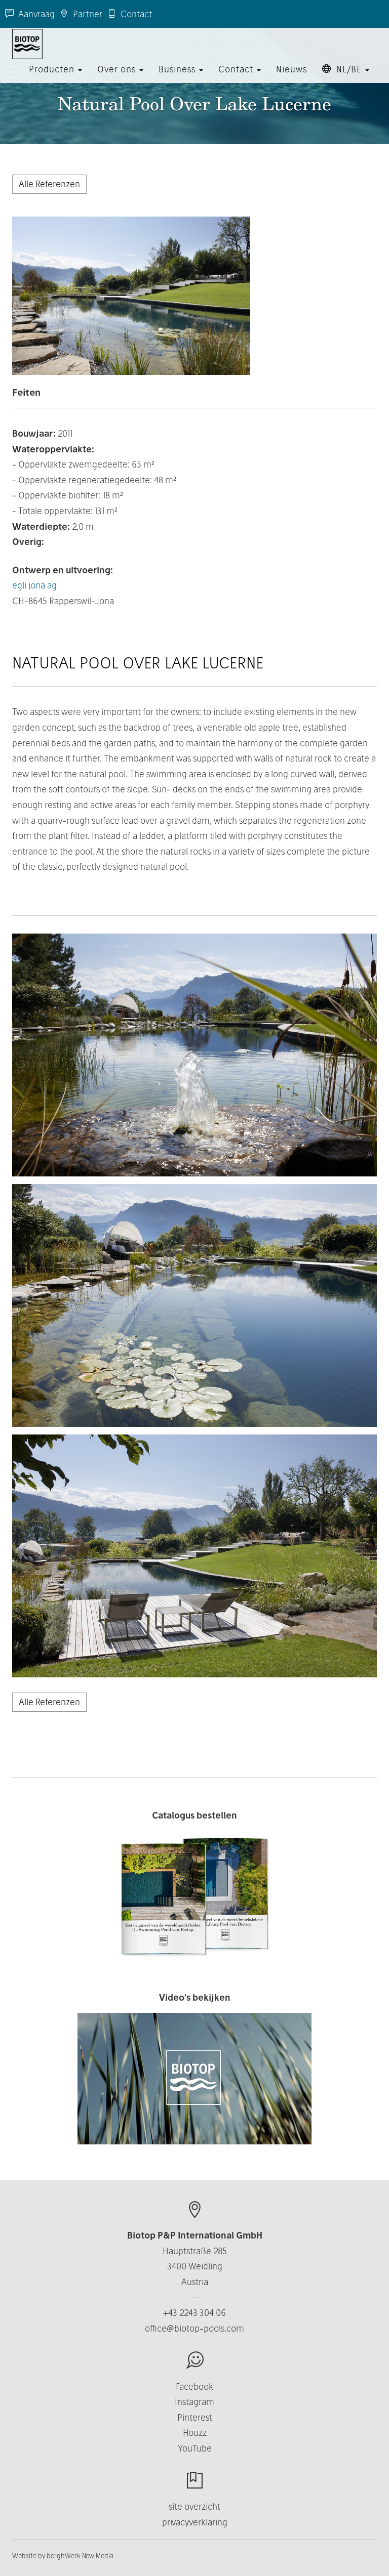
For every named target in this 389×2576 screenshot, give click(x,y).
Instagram (194, 2401)
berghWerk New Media (80, 2556)
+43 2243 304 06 (194, 2312)
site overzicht (194, 2506)
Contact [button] (239, 78)
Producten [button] (55, 78)
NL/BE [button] (345, 78)
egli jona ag (34, 585)
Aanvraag (30, 14)
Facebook (194, 2386)
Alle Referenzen (49, 184)
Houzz (195, 2432)
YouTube (195, 2448)
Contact (129, 14)
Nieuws (291, 78)
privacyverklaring (194, 2522)
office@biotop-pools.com (194, 2328)
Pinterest (194, 2417)
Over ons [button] (120, 78)
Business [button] (181, 78)
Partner (81, 14)
